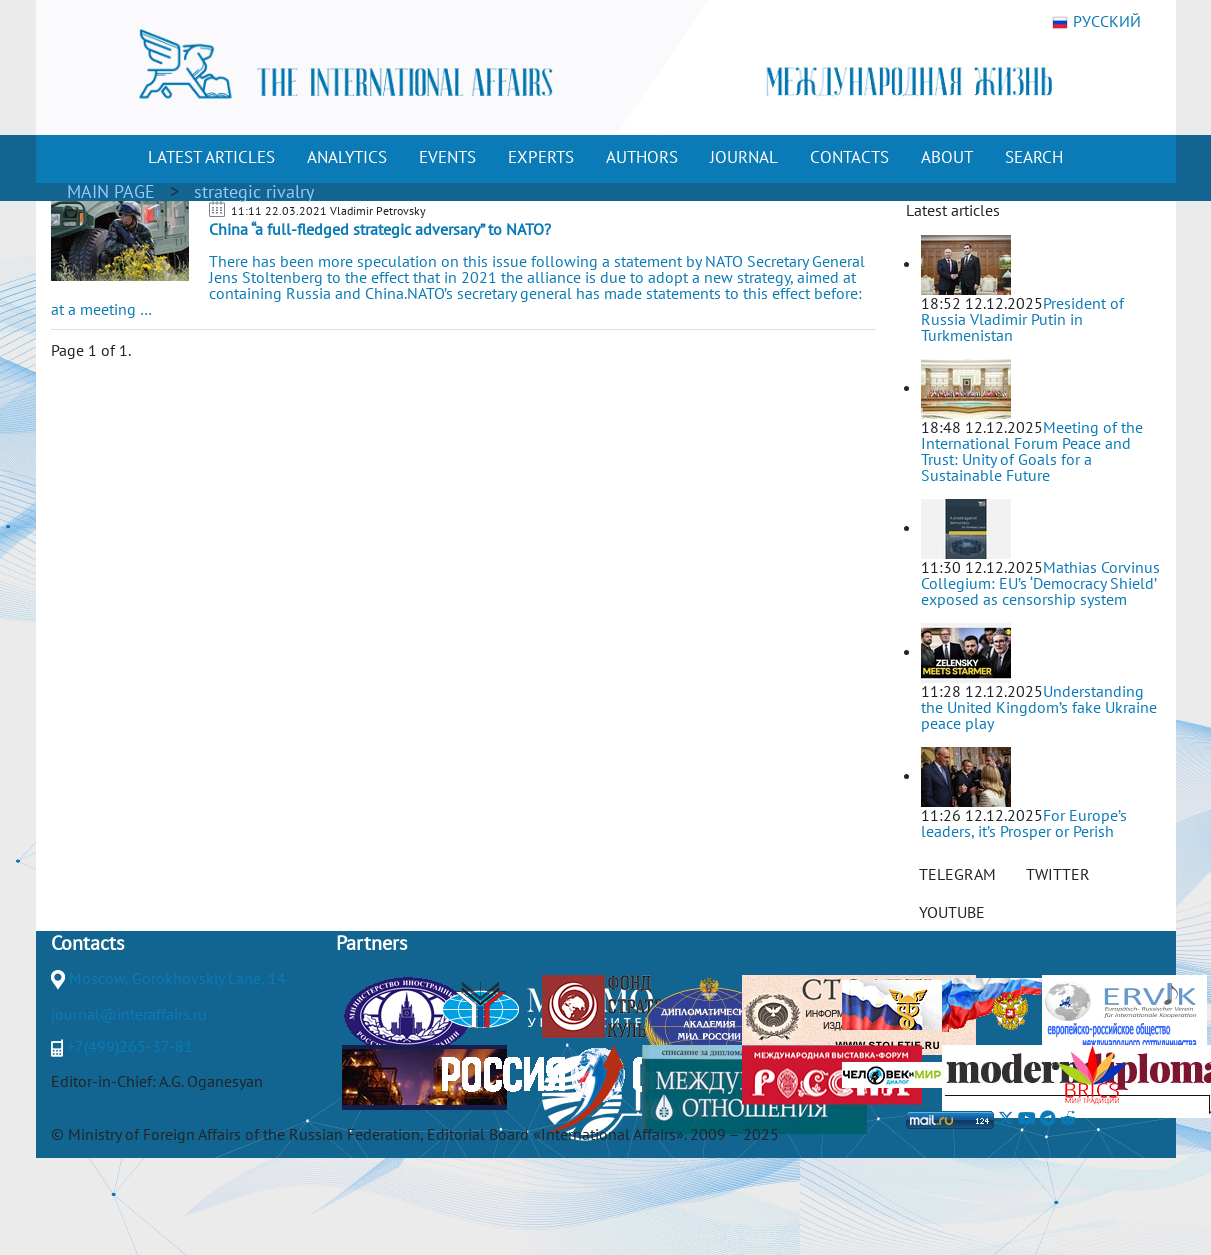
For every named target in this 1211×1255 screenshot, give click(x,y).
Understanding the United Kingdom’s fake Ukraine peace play (1039, 707)
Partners (371, 943)
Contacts (87, 943)
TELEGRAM (957, 874)
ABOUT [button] (947, 157)
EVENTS (447, 157)
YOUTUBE (952, 912)
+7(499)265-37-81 (130, 1046)
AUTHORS (642, 157)
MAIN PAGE (111, 191)
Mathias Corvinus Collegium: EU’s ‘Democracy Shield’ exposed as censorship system (1040, 583)
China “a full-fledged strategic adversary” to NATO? (380, 229)
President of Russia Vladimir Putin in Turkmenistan (1022, 319)
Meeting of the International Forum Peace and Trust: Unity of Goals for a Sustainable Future (1032, 451)
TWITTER (1058, 874)
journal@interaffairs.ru (129, 1014)
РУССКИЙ (1096, 22)
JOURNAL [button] (744, 157)
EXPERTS (541, 157)
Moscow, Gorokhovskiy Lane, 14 (177, 978)
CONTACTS (849, 157)
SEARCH (1034, 157)
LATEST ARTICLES (211, 157)
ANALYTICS (347, 157)
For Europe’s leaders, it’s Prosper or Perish (1024, 823)
